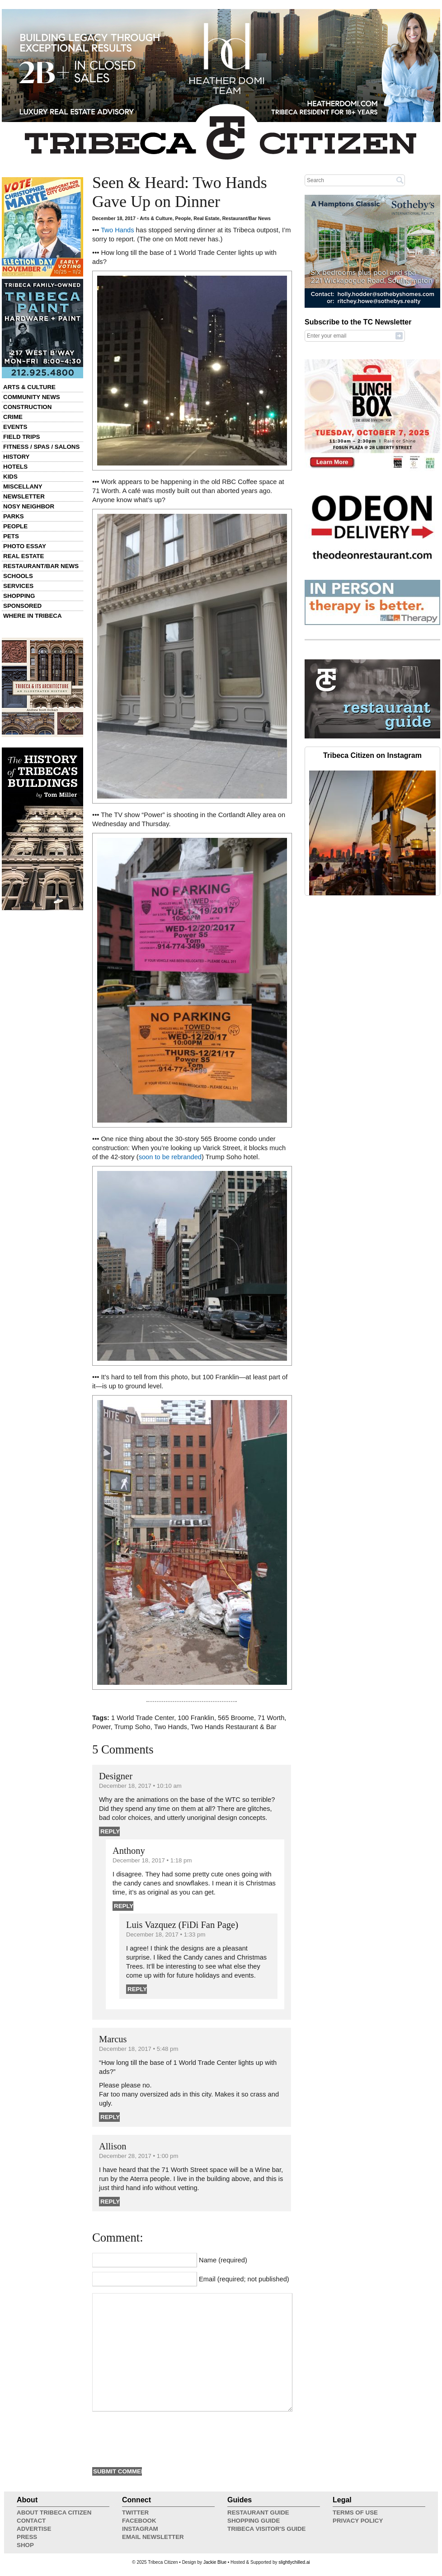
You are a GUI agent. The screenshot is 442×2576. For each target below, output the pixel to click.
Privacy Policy (358, 2520)
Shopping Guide (253, 2520)
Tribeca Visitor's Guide (266, 2528)
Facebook (139, 2520)
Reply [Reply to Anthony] (123, 1906)
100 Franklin (196, 1717)
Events (15, 426)
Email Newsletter (153, 2537)
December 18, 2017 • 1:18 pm (152, 1860)
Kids (10, 476)
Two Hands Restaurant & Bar (234, 1726)
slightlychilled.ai (294, 2562)
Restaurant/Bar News (41, 566)
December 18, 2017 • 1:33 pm (165, 1934)
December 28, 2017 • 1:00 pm (138, 2156)
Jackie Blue (214, 2562)
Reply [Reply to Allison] (110, 2201)
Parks (13, 516)
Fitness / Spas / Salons (41, 446)
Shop (25, 2545)
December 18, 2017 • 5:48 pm (138, 2048)
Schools (18, 576)
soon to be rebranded (170, 1157)
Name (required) (223, 2260)
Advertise (34, 2528)
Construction (27, 407)
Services (18, 586)
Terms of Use (355, 2512)
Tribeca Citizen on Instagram (372, 755)
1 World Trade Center (142, 1717)
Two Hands (117, 230)
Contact (31, 2520)
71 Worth (271, 1717)
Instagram (140, 2528)
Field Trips (21, 436)
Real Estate (23, 556)
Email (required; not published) (244, 2279)
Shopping (19, 595)
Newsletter (24, 496)
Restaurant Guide (258, 2512)
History (16, 456)
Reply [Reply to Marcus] (110, 2117)
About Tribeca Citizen (54, 2512)
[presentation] (161, 2438)
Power (101, 1726)
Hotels (15, 466)
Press (27, 2537)
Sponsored (22, 605)
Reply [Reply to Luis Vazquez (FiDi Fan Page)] (137, 1989)
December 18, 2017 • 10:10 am (140, 1785)
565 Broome (236, 1717)
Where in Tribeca (32, 615)
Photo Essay (24, 546)
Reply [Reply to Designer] (110, 1831)
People (15, 526)
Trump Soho (132, 1726)
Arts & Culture (29, 387)
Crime (13, 417)
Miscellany (22, 486)
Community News (31, 397)
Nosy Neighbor (28, 506)
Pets (11, 536)
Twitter (135, 2512)
